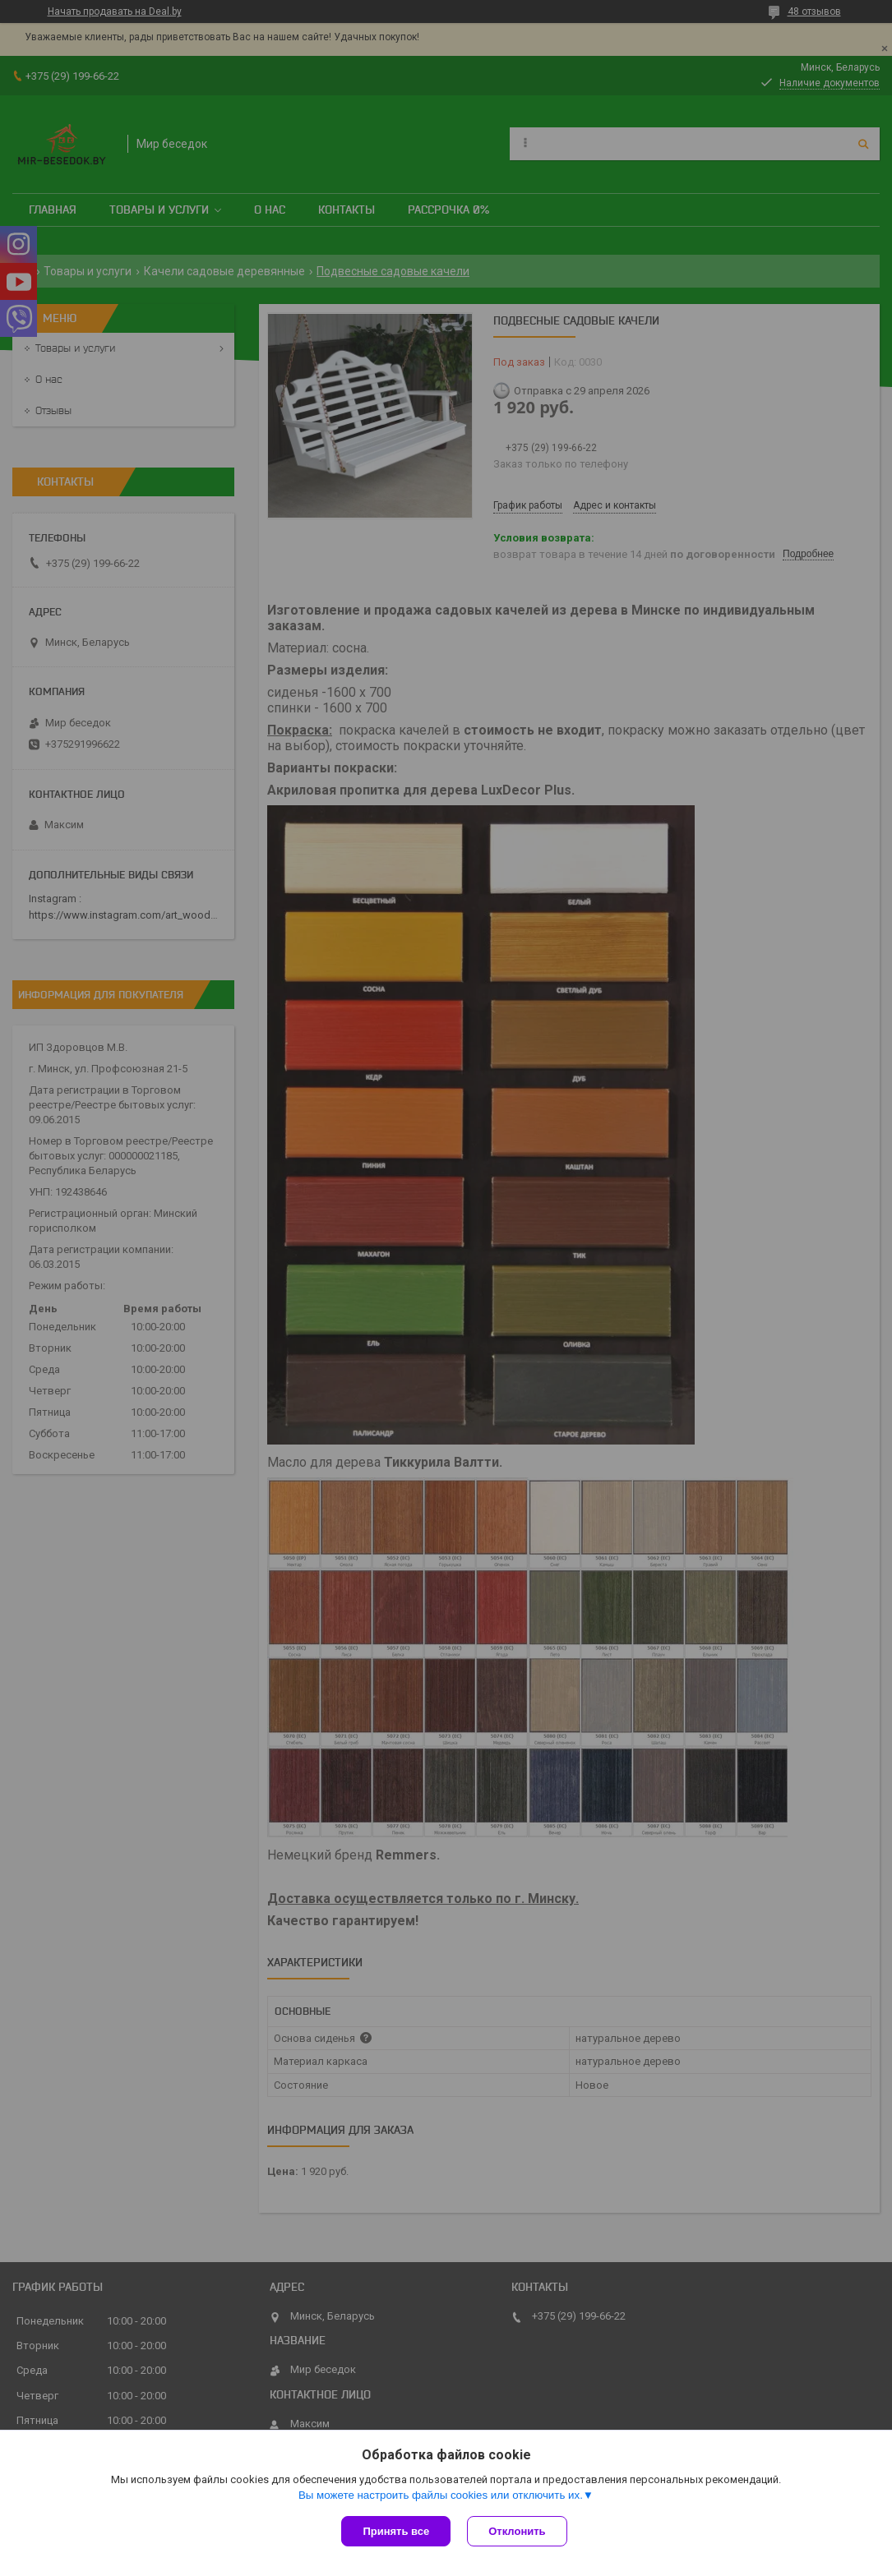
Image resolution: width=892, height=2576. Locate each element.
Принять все (396, 2531)
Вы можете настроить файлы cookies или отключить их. (440, 2495)
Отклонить (516, 2531)
